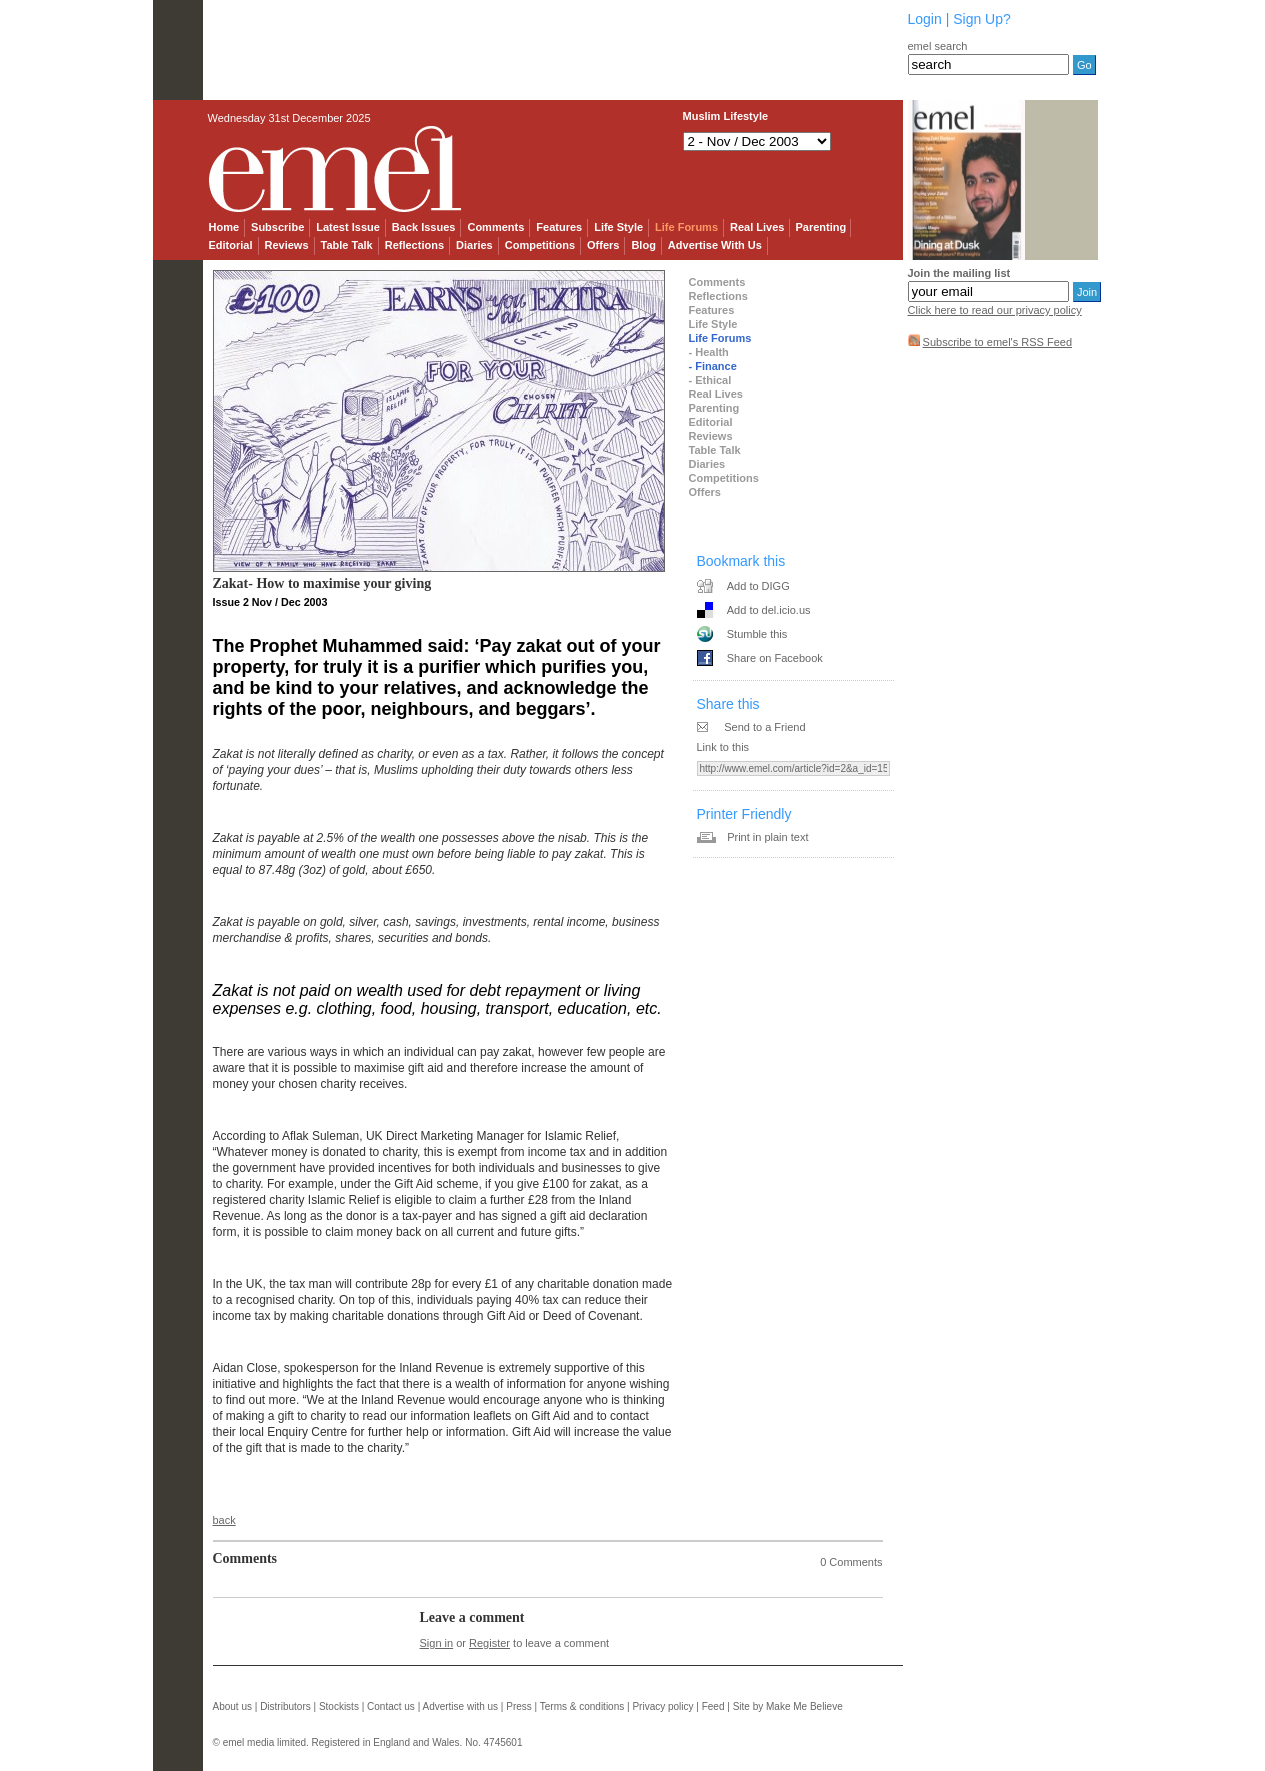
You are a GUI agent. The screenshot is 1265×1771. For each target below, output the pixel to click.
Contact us (391, 1706)
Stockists (339, 1706)
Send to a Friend (764, 727)
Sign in (437, 1643)
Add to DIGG (758, 586)
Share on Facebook (775, 658)
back (224, 1520)
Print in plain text (767, 837)
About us (232, 1706)
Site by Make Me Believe (788, 1706)
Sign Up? (982, 19)
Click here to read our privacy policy (995, 310)
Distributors (285, 1706)
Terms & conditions (582, 1706)
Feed (713, 1706)
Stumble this (757, 634)
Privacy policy (662, 1706)
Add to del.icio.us (769, 610)
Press (519, 1706)
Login (925, 19)
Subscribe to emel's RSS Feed (997, 342)
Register (489, 1643)
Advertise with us (460, 1706)
